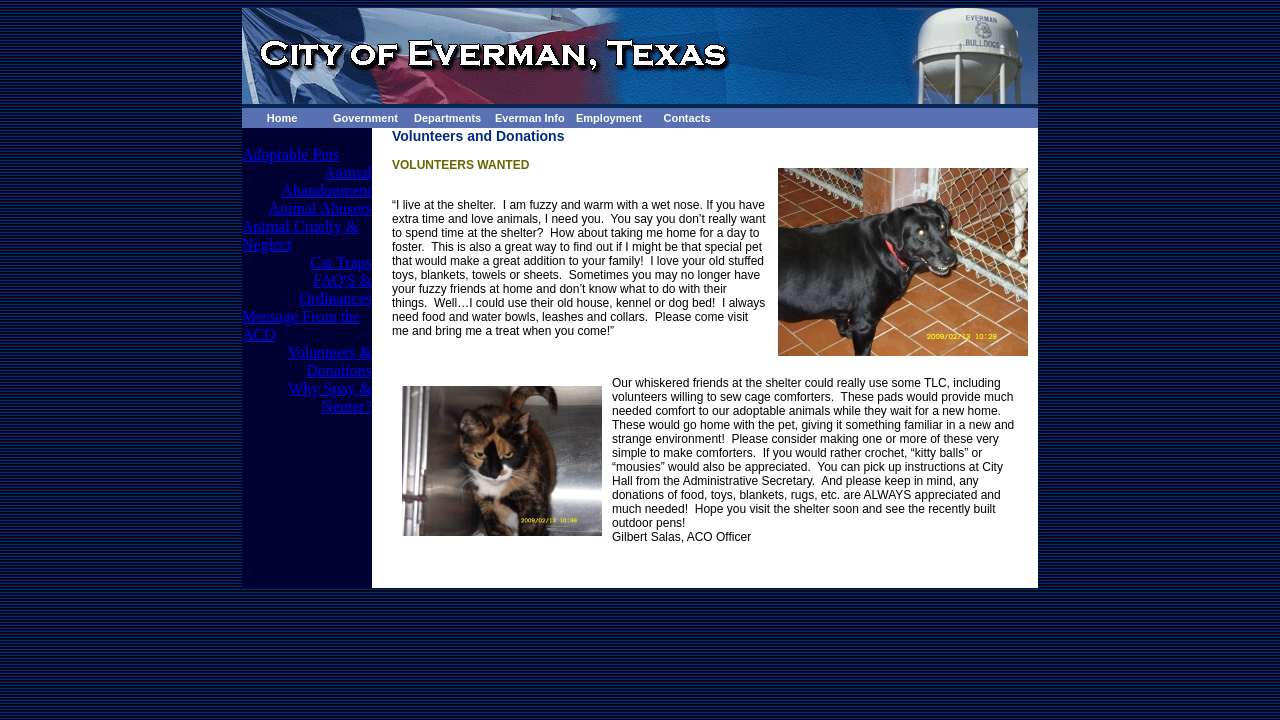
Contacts (686, 118)
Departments (447, 118)
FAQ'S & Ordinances (335, 289)
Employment (609, 118)
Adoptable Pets (290, 154)
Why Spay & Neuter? (330, 397)
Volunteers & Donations (329, 361)
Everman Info (530, 118)
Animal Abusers (320, 208)
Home (282, 118)
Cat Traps (341, 262)
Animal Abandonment (326, 181)
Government (365, 118)
